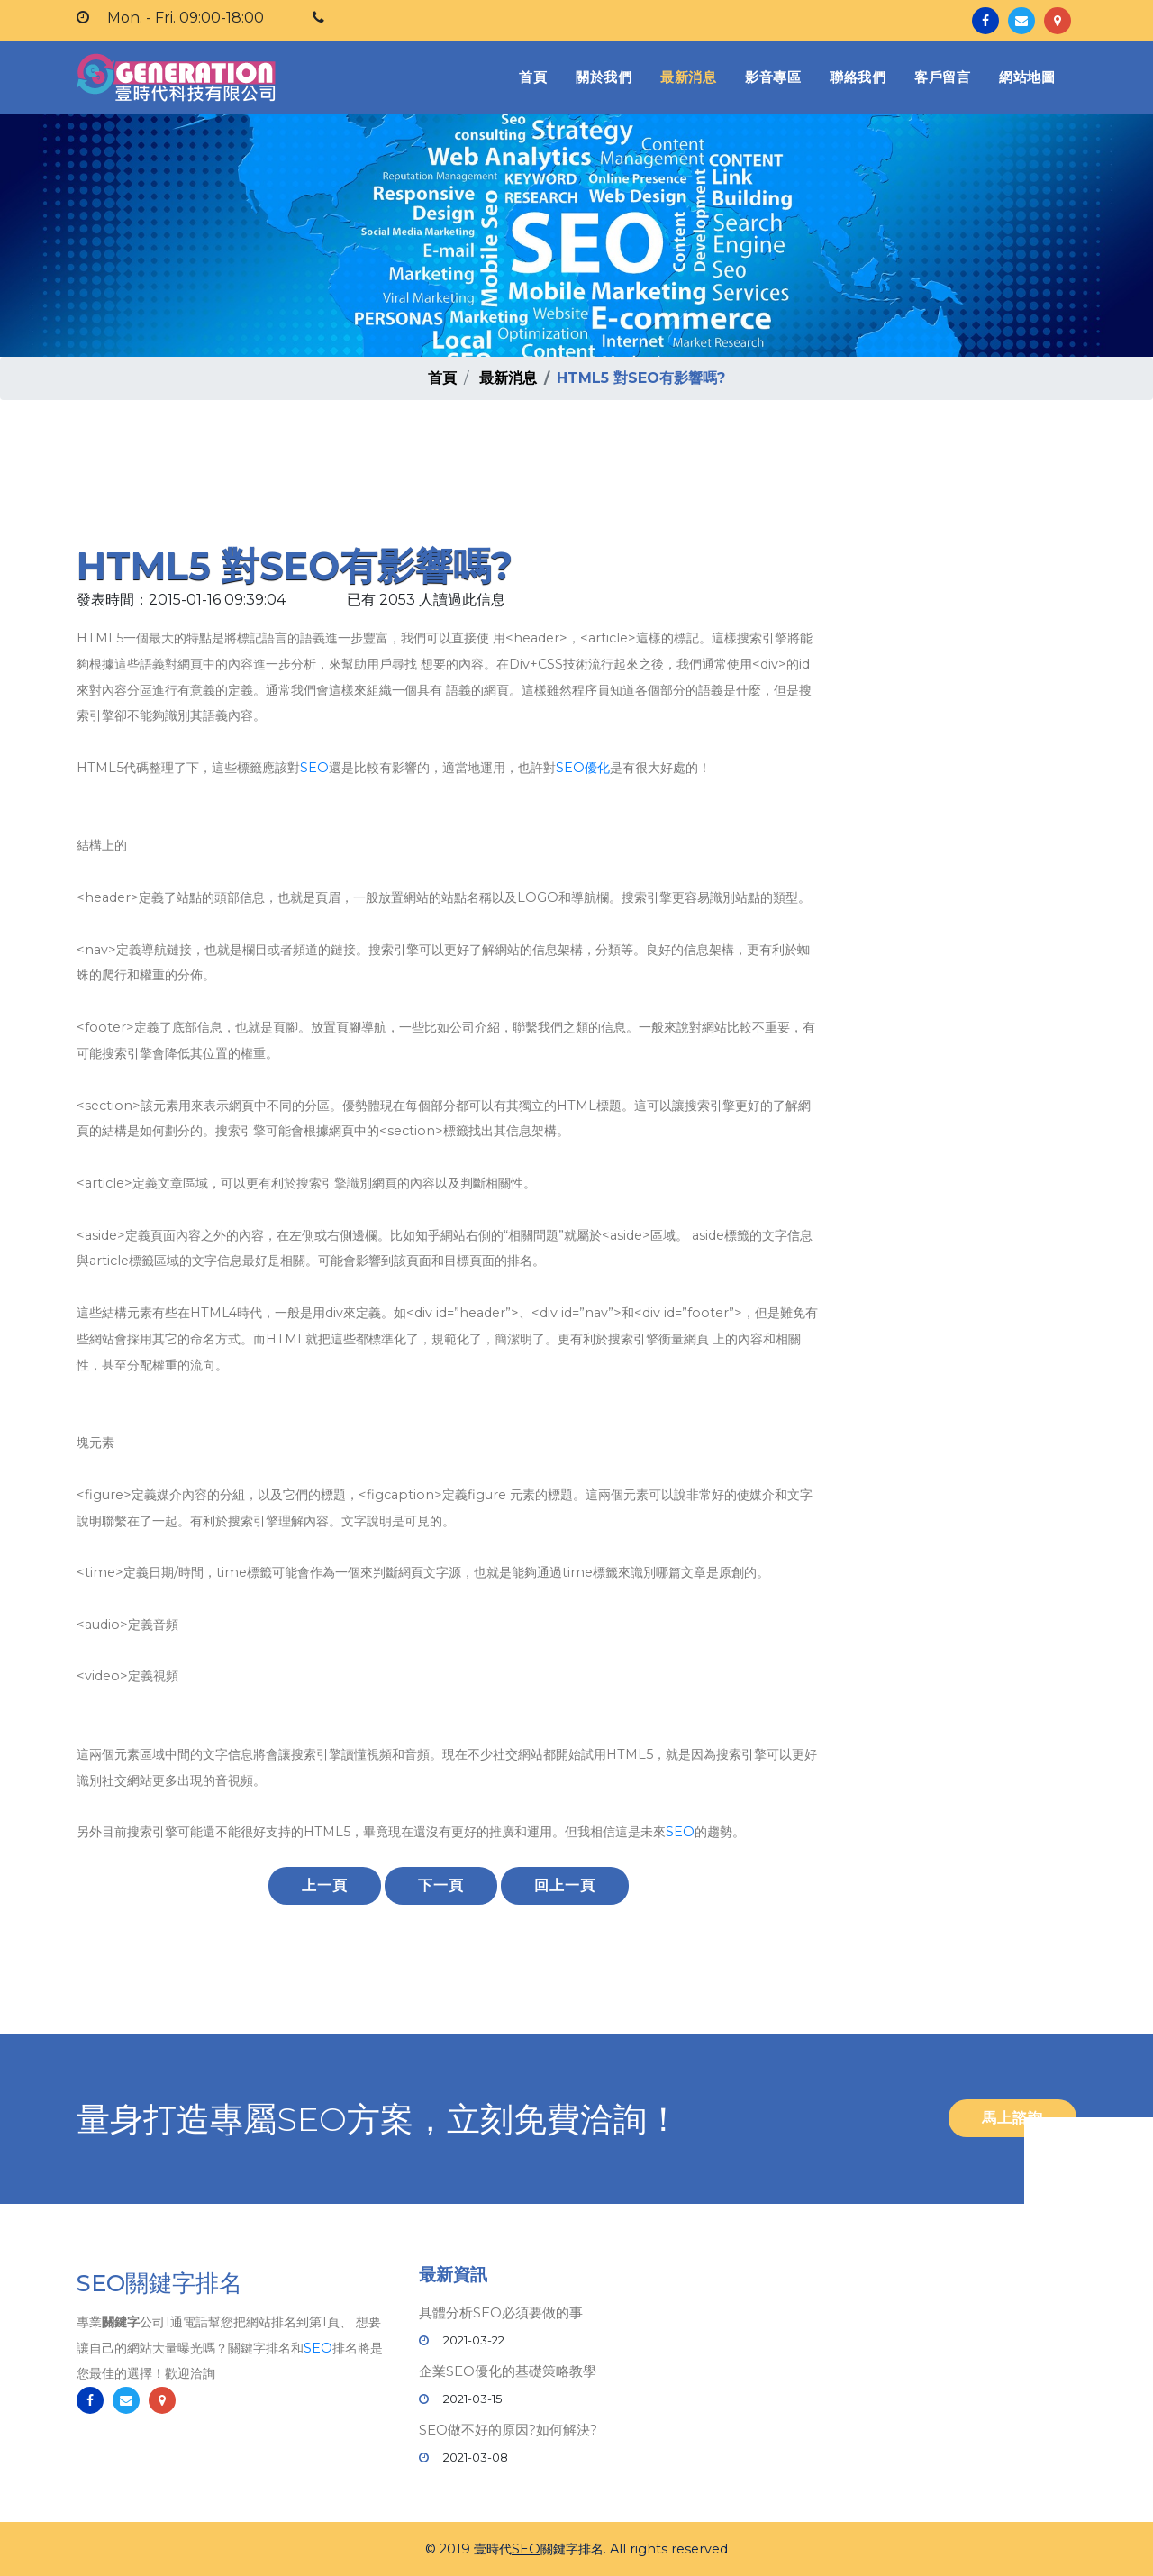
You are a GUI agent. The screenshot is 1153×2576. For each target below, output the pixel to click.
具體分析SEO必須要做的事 (501, 2312)
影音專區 (773, 77)
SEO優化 (583, 768)
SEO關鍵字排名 (159, 2284)
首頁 (536, 76)
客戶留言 (942, 77)
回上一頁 (564, 1885)
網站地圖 (1027, 77)
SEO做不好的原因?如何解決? (508, 2429)
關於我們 (603, 77)
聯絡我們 (857, 77)
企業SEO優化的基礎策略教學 (507, 2371)
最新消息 (688, 77)
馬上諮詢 (1012, 2117)
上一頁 (325, 1885)
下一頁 (441, 1885)
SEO (314, 768)
